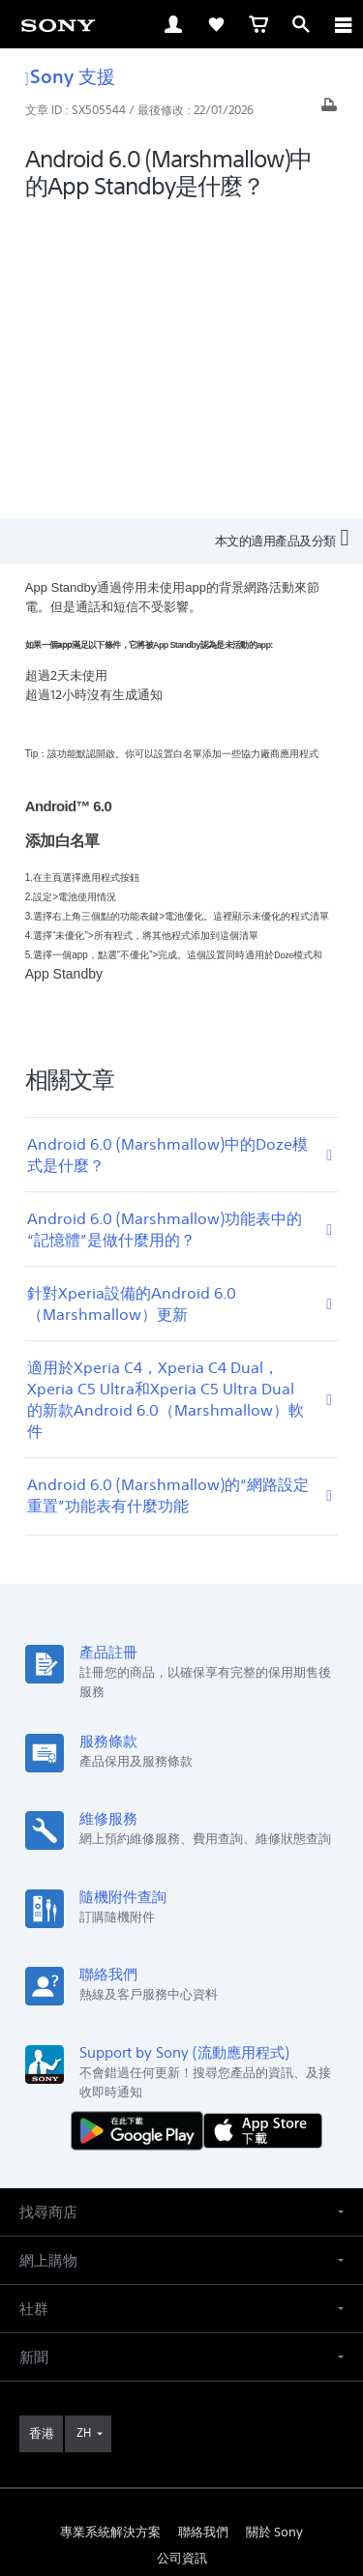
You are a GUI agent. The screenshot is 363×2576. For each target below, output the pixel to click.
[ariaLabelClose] (342, 24)
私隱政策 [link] (181, 2463)
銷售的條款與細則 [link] (181, 2438)
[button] (181, 1908)
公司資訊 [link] (182, 2254)
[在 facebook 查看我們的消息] (140, 2300)
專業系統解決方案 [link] (110, 2228)
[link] (58, 24)
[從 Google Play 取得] (141, 1826)
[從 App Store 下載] (262, 1826)
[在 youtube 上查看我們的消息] (181, 2300)
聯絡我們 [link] (203, 2228)
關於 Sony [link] (274, 2228)
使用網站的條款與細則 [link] (182, 2414)
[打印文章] (329, 110)
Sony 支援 (70, 76)
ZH (83, 2129)
